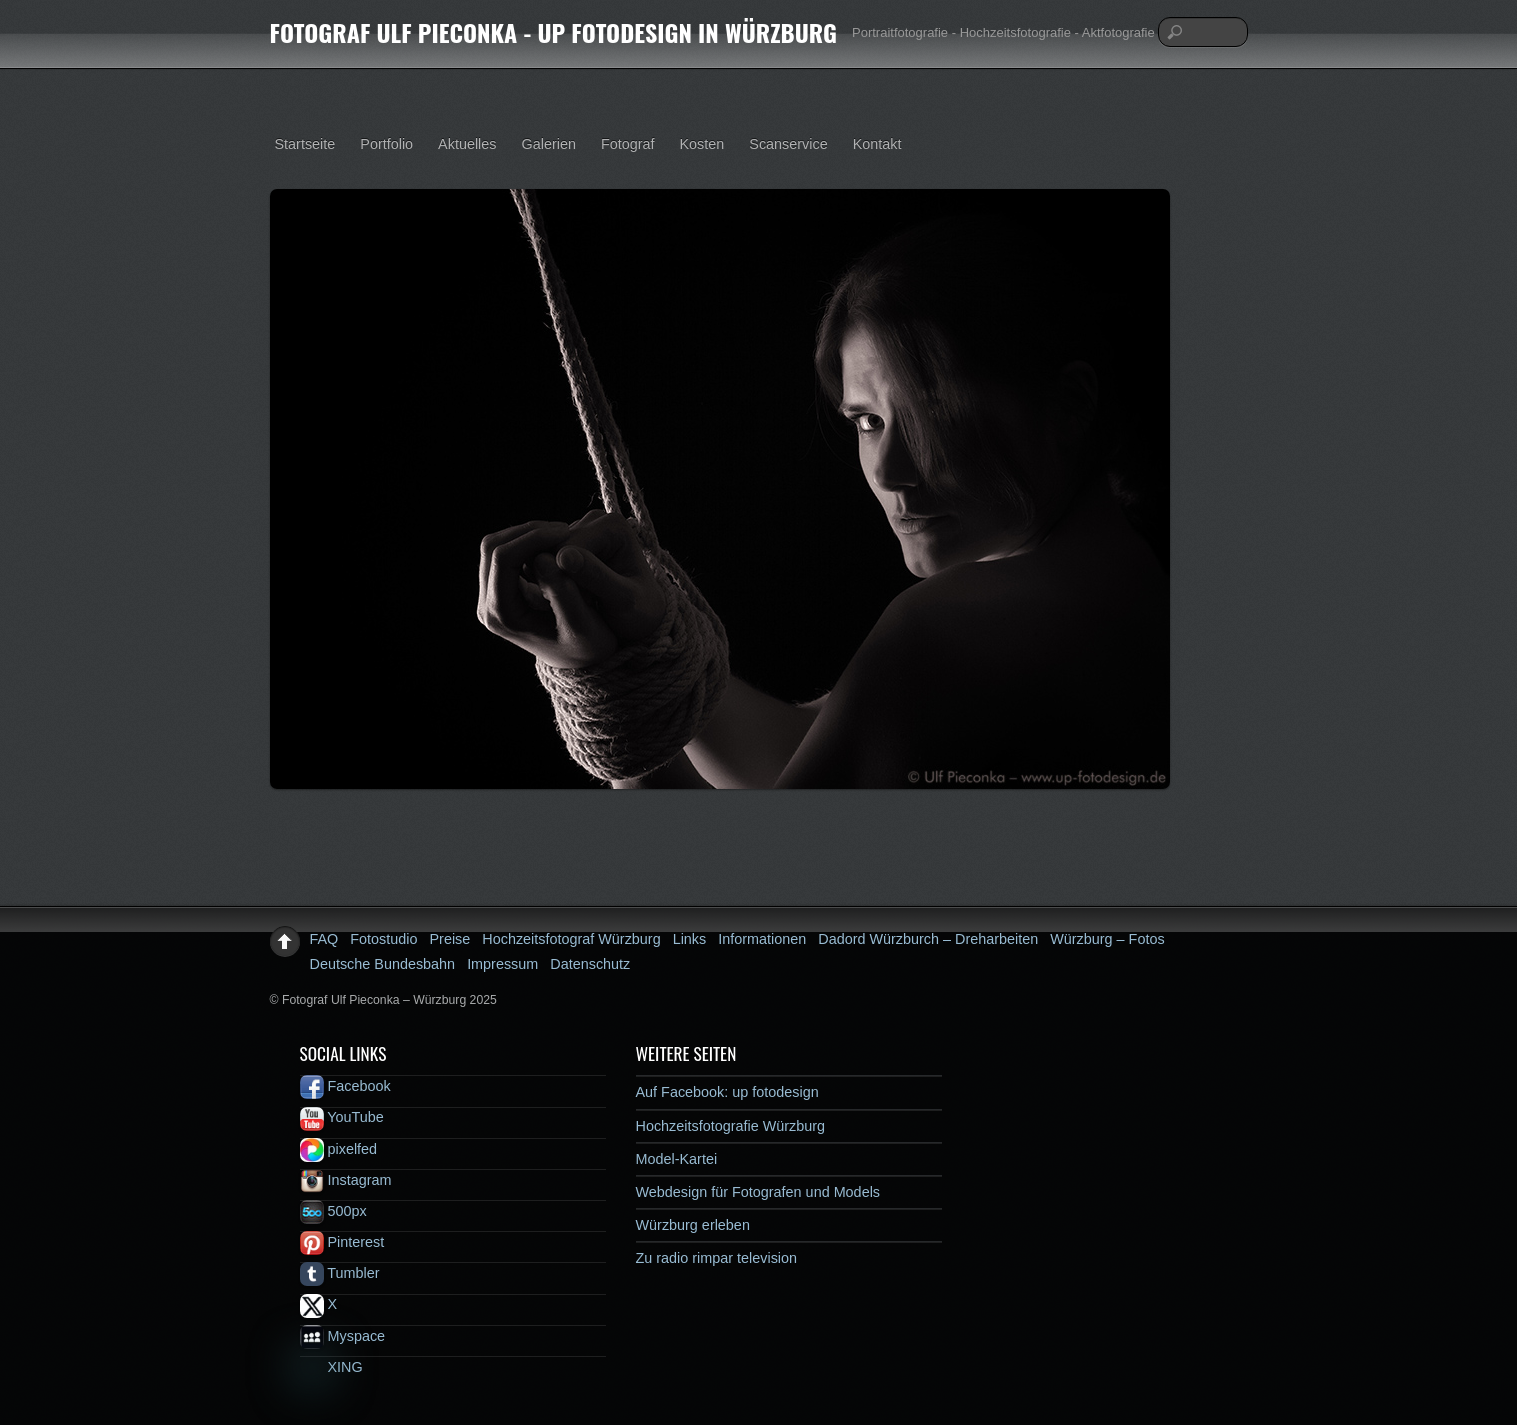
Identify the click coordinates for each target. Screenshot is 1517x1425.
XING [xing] (331, 1367)
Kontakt (877, 144)
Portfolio (386, 144)
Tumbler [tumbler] (340, 1273)
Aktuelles (467, 144)
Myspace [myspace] (343, 1336)
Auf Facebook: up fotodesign (727, 1092)
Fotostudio (383, 939)
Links (690, 939)
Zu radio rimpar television (717, 1258)
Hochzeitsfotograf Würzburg (571, 939)
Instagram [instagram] (346, 1180)
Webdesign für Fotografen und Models (758, 1192)
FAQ (324, 939)
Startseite (305, 144)
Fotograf (628, 144)
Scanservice (788, 144)
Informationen (762, 939)
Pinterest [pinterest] (342, 1242)
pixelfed (339, 1149)
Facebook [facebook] (345, 1086)
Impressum (502, 964)
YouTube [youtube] (342, 1117)
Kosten (702, 144)
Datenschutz (590, 964)
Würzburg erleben (693, 1225)
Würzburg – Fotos (1107, 939)
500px (333, 1211)
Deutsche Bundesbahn (383, 964)
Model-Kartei (677, 1159)
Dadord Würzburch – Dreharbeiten (928, 939)
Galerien (549, 144)
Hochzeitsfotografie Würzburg (731, 1126)
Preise (450, 939)
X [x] (319, 1304)
